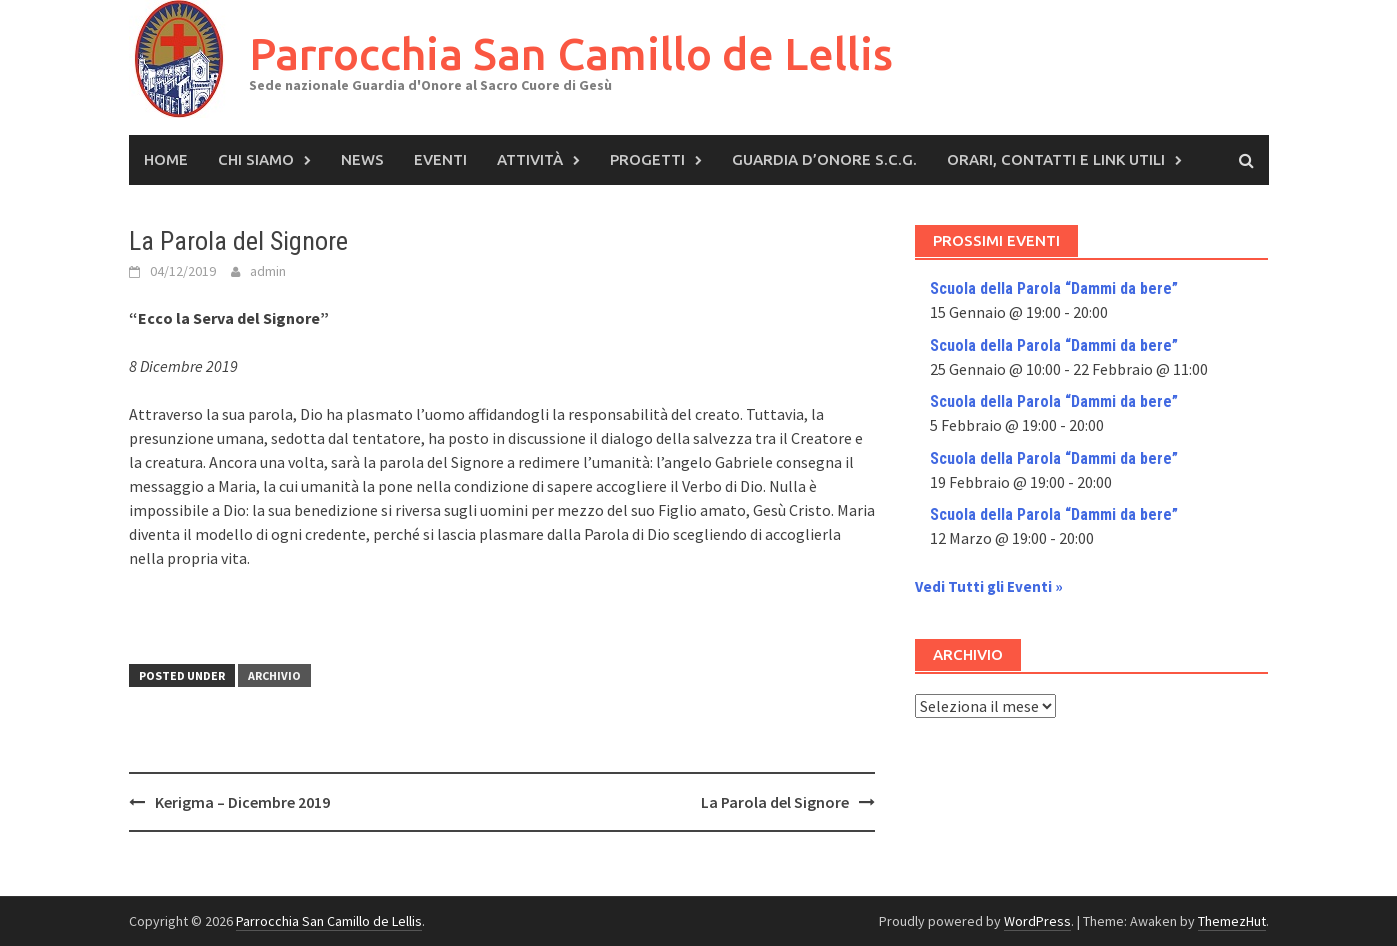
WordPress (1037, 921)
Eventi (440, 159)
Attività (530, 159)
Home (166, 159)
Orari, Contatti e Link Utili (1056, 159)
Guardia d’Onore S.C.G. (824, 159)
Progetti (647, 159)
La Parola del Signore (775, 802)
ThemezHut (1232, 921)
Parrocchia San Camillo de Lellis (571, 53)
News (362, 159)
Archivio (274, 675)
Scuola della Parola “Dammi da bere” (1054, 288)
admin (268, 271)
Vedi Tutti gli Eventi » (989, 586)
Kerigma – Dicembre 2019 (242, 802)
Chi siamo (256, 159)
